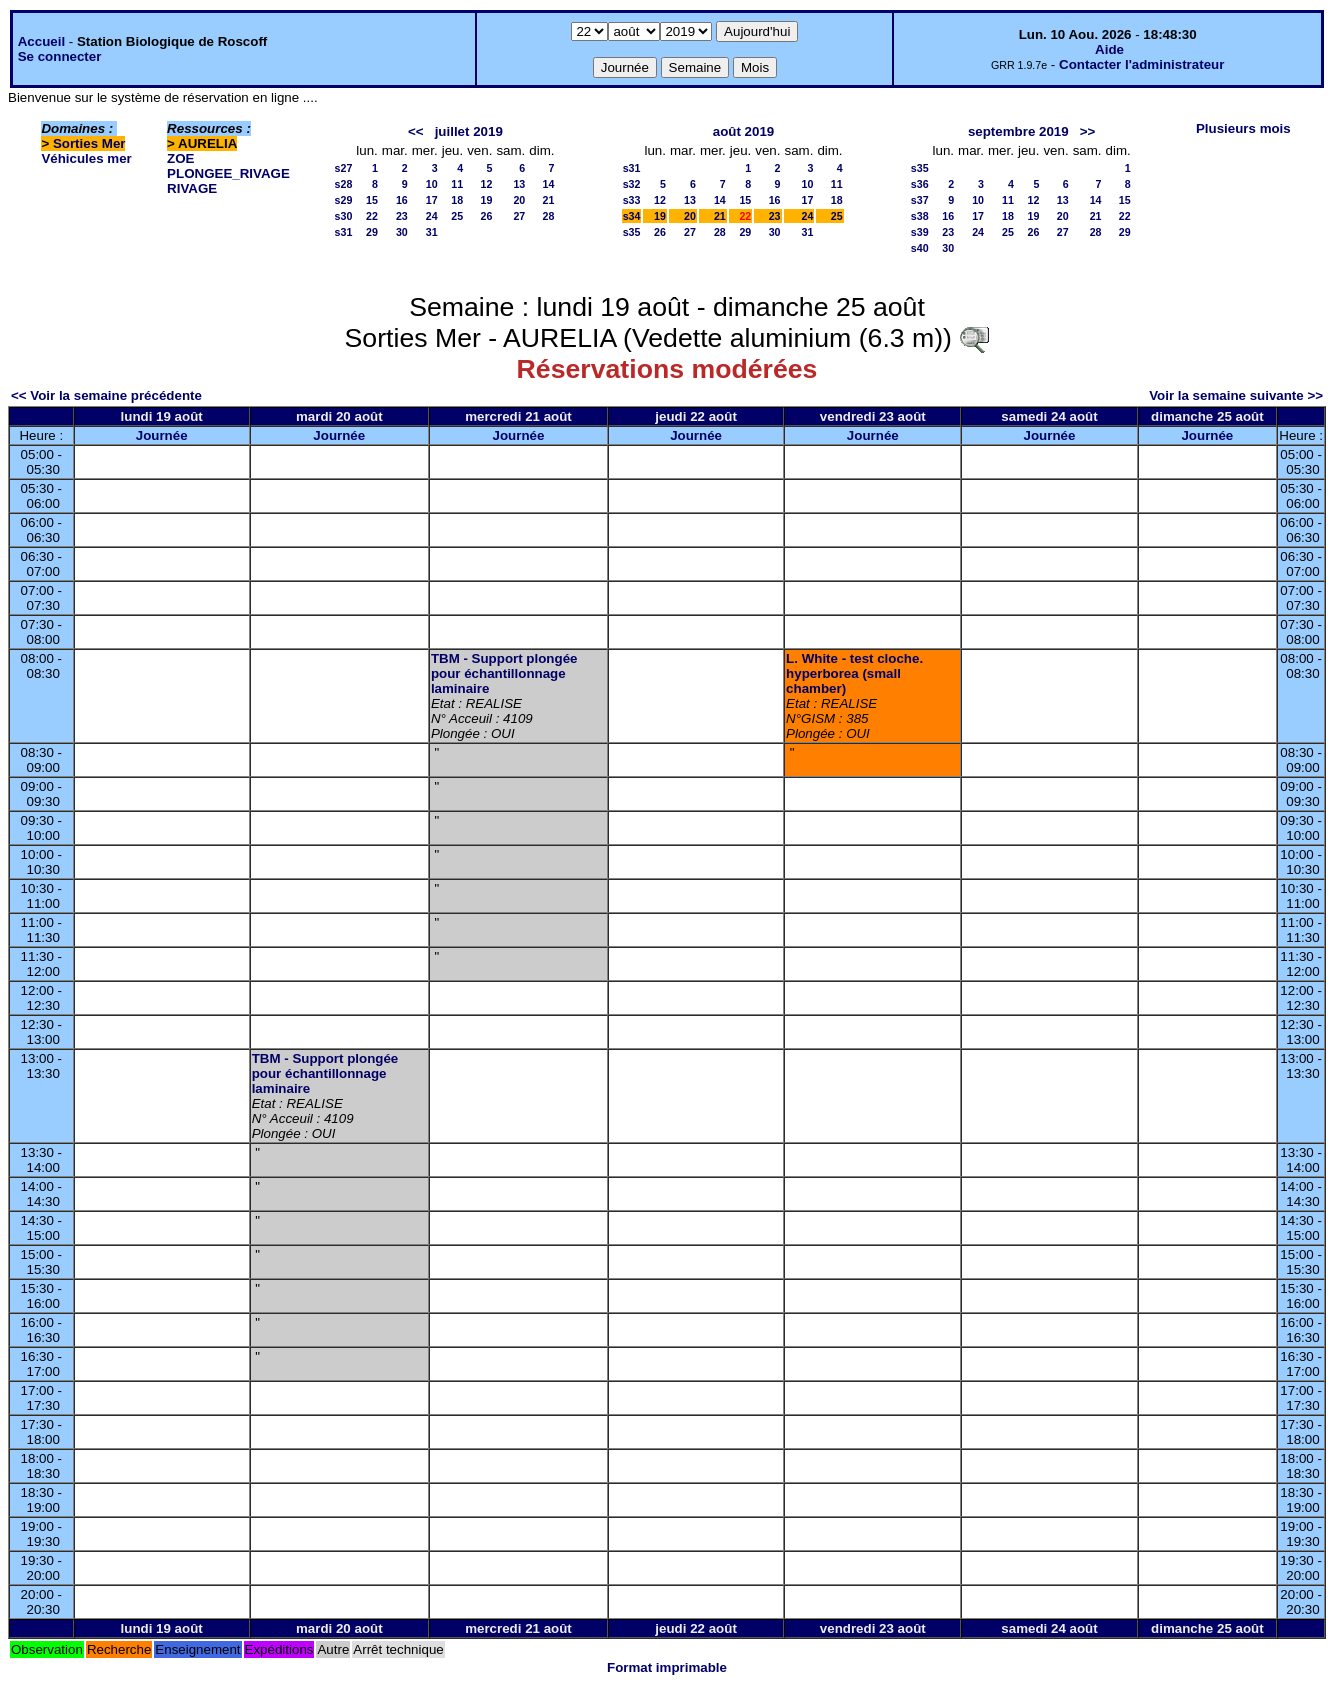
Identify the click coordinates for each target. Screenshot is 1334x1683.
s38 (920, 216)
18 (457, 200)
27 (519, 216)
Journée (162, 435)
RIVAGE (192, 188)
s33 (632, 200)
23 (402, 216)
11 (457, 184)
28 (549, 216)
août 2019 (744, 131)
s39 (920, 232)
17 (432, 200)
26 (487, 216)
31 (432, 232)
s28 (344, 184)
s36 (920, 184)
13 (519, 184)
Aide (1109, 49)
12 (487, 184)
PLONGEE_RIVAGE (228, 173)
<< (416, 131)
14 (549, 184)
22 (372, 216)
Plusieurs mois (1243, 128)
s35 (632, 232)
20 (519, 200)
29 (372, 232)
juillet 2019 (469, 131)
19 (487, 200)
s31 (344, 232)
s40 (920, 248)
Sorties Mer (89, 143)
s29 (344, 200)
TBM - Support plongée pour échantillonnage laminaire (504, 673)
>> (1088, 131)
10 (432, 184)
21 (549, 200)
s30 (344, 216)
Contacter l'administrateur (1141, 64)
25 (457, 216)
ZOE (180, 158)
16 (402, 200)
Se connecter (60, 56)
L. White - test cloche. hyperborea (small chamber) (854, 673)
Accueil (41, 41)
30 (402, 232)
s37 (920, 200)
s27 (344, 168)
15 (372, 200)
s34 (632, 216)
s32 (632, 184)
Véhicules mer (86, 158)
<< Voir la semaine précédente (106, 395)
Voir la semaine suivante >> (1236, 395)
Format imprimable (667, 1667)
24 (432, 216)
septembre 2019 (1018, 131)
